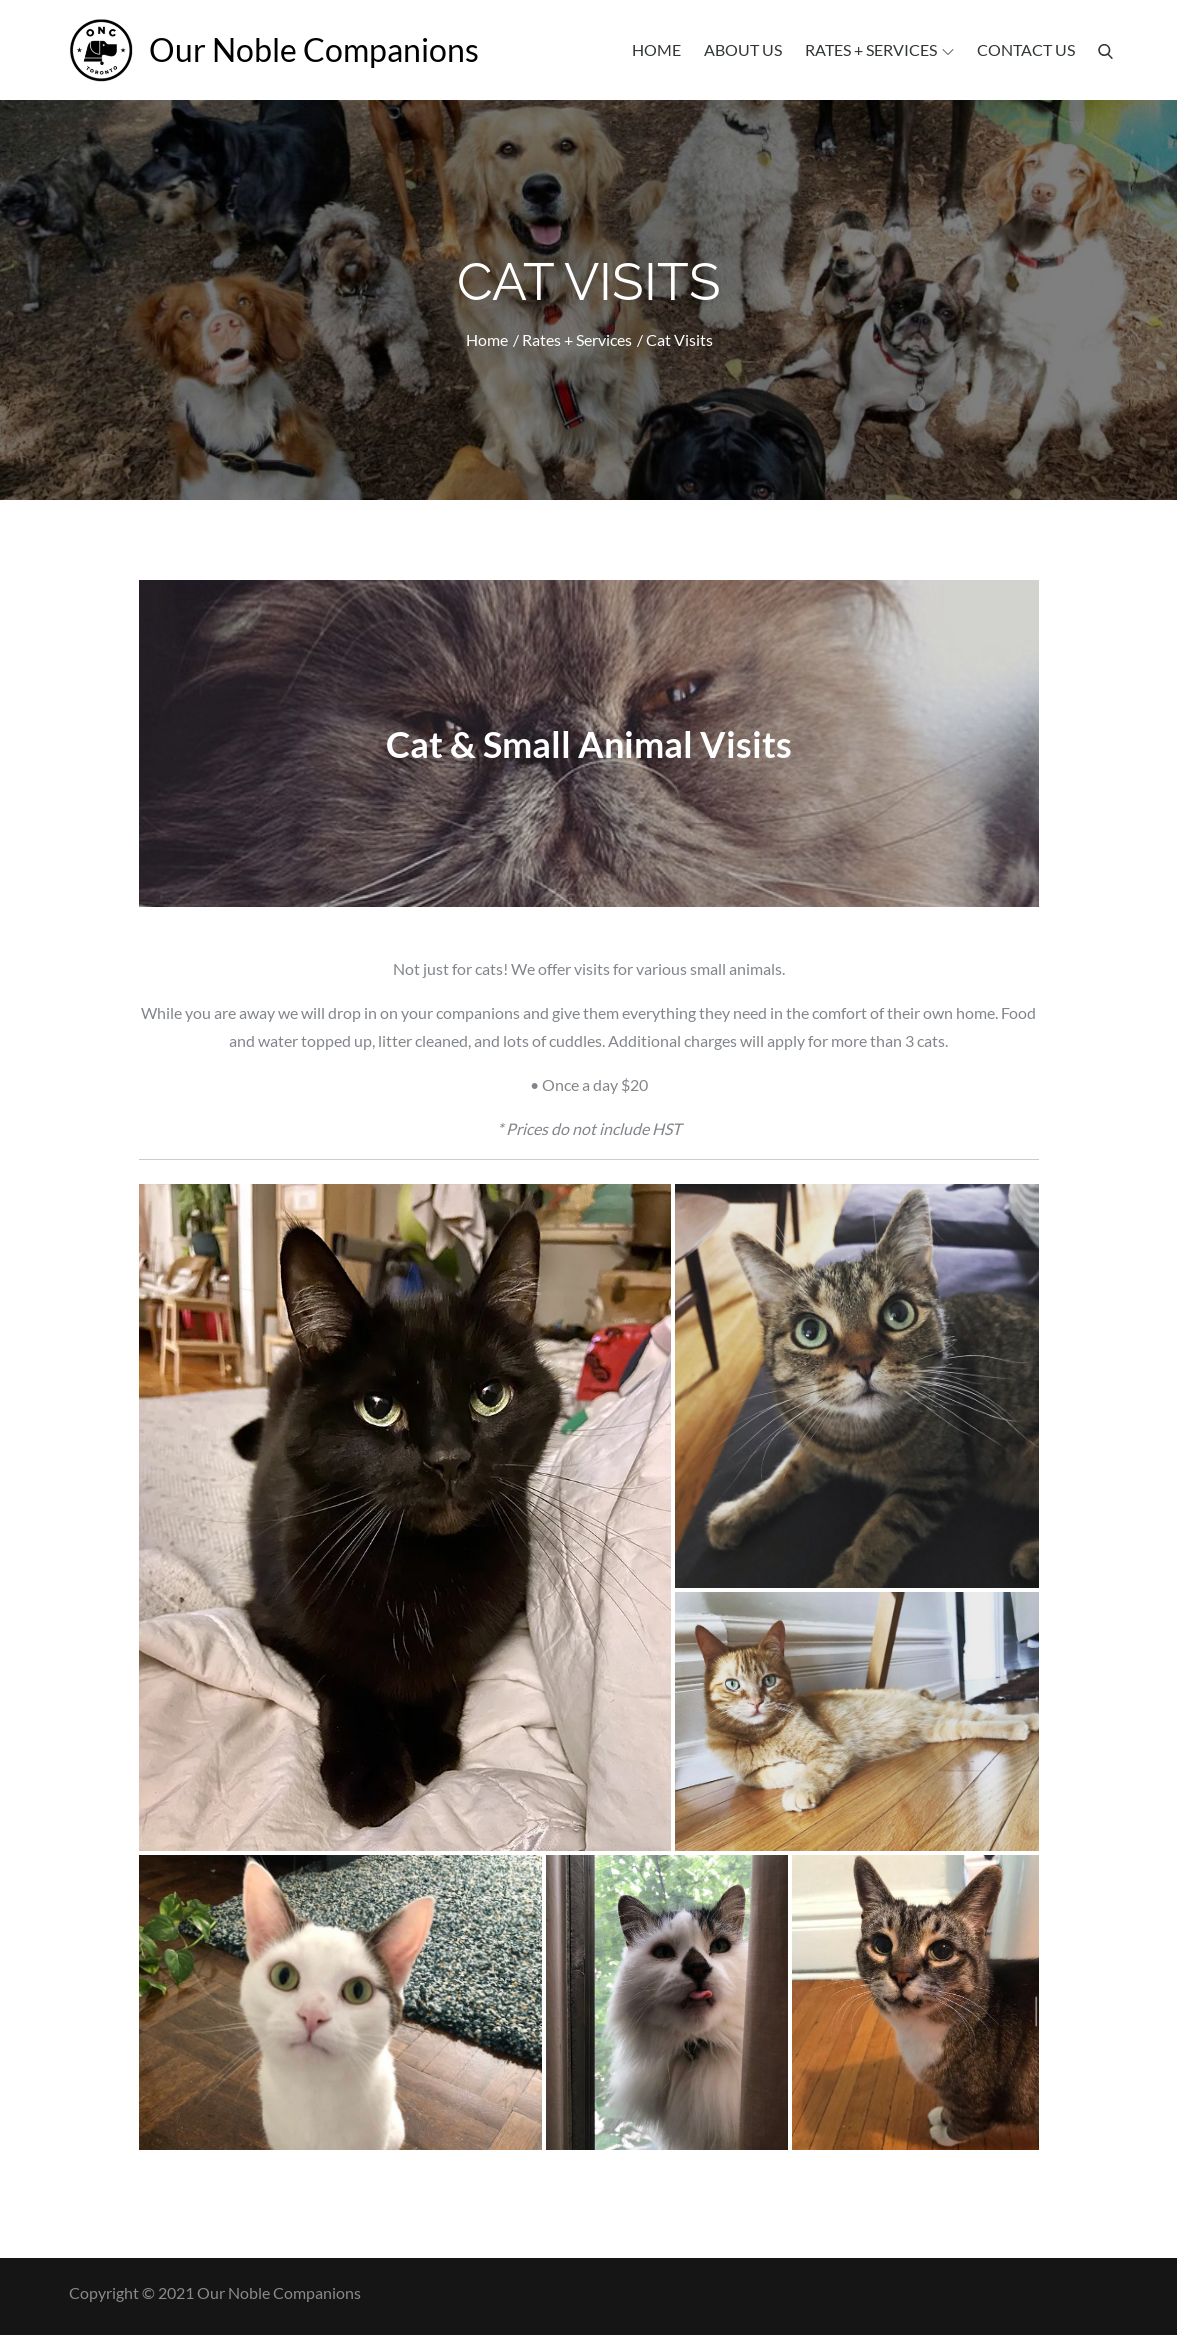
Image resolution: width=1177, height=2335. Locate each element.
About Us (743, 49)
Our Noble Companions (314, 49)
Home (656, 49)
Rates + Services (879, 49)
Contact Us (1026, 49)
